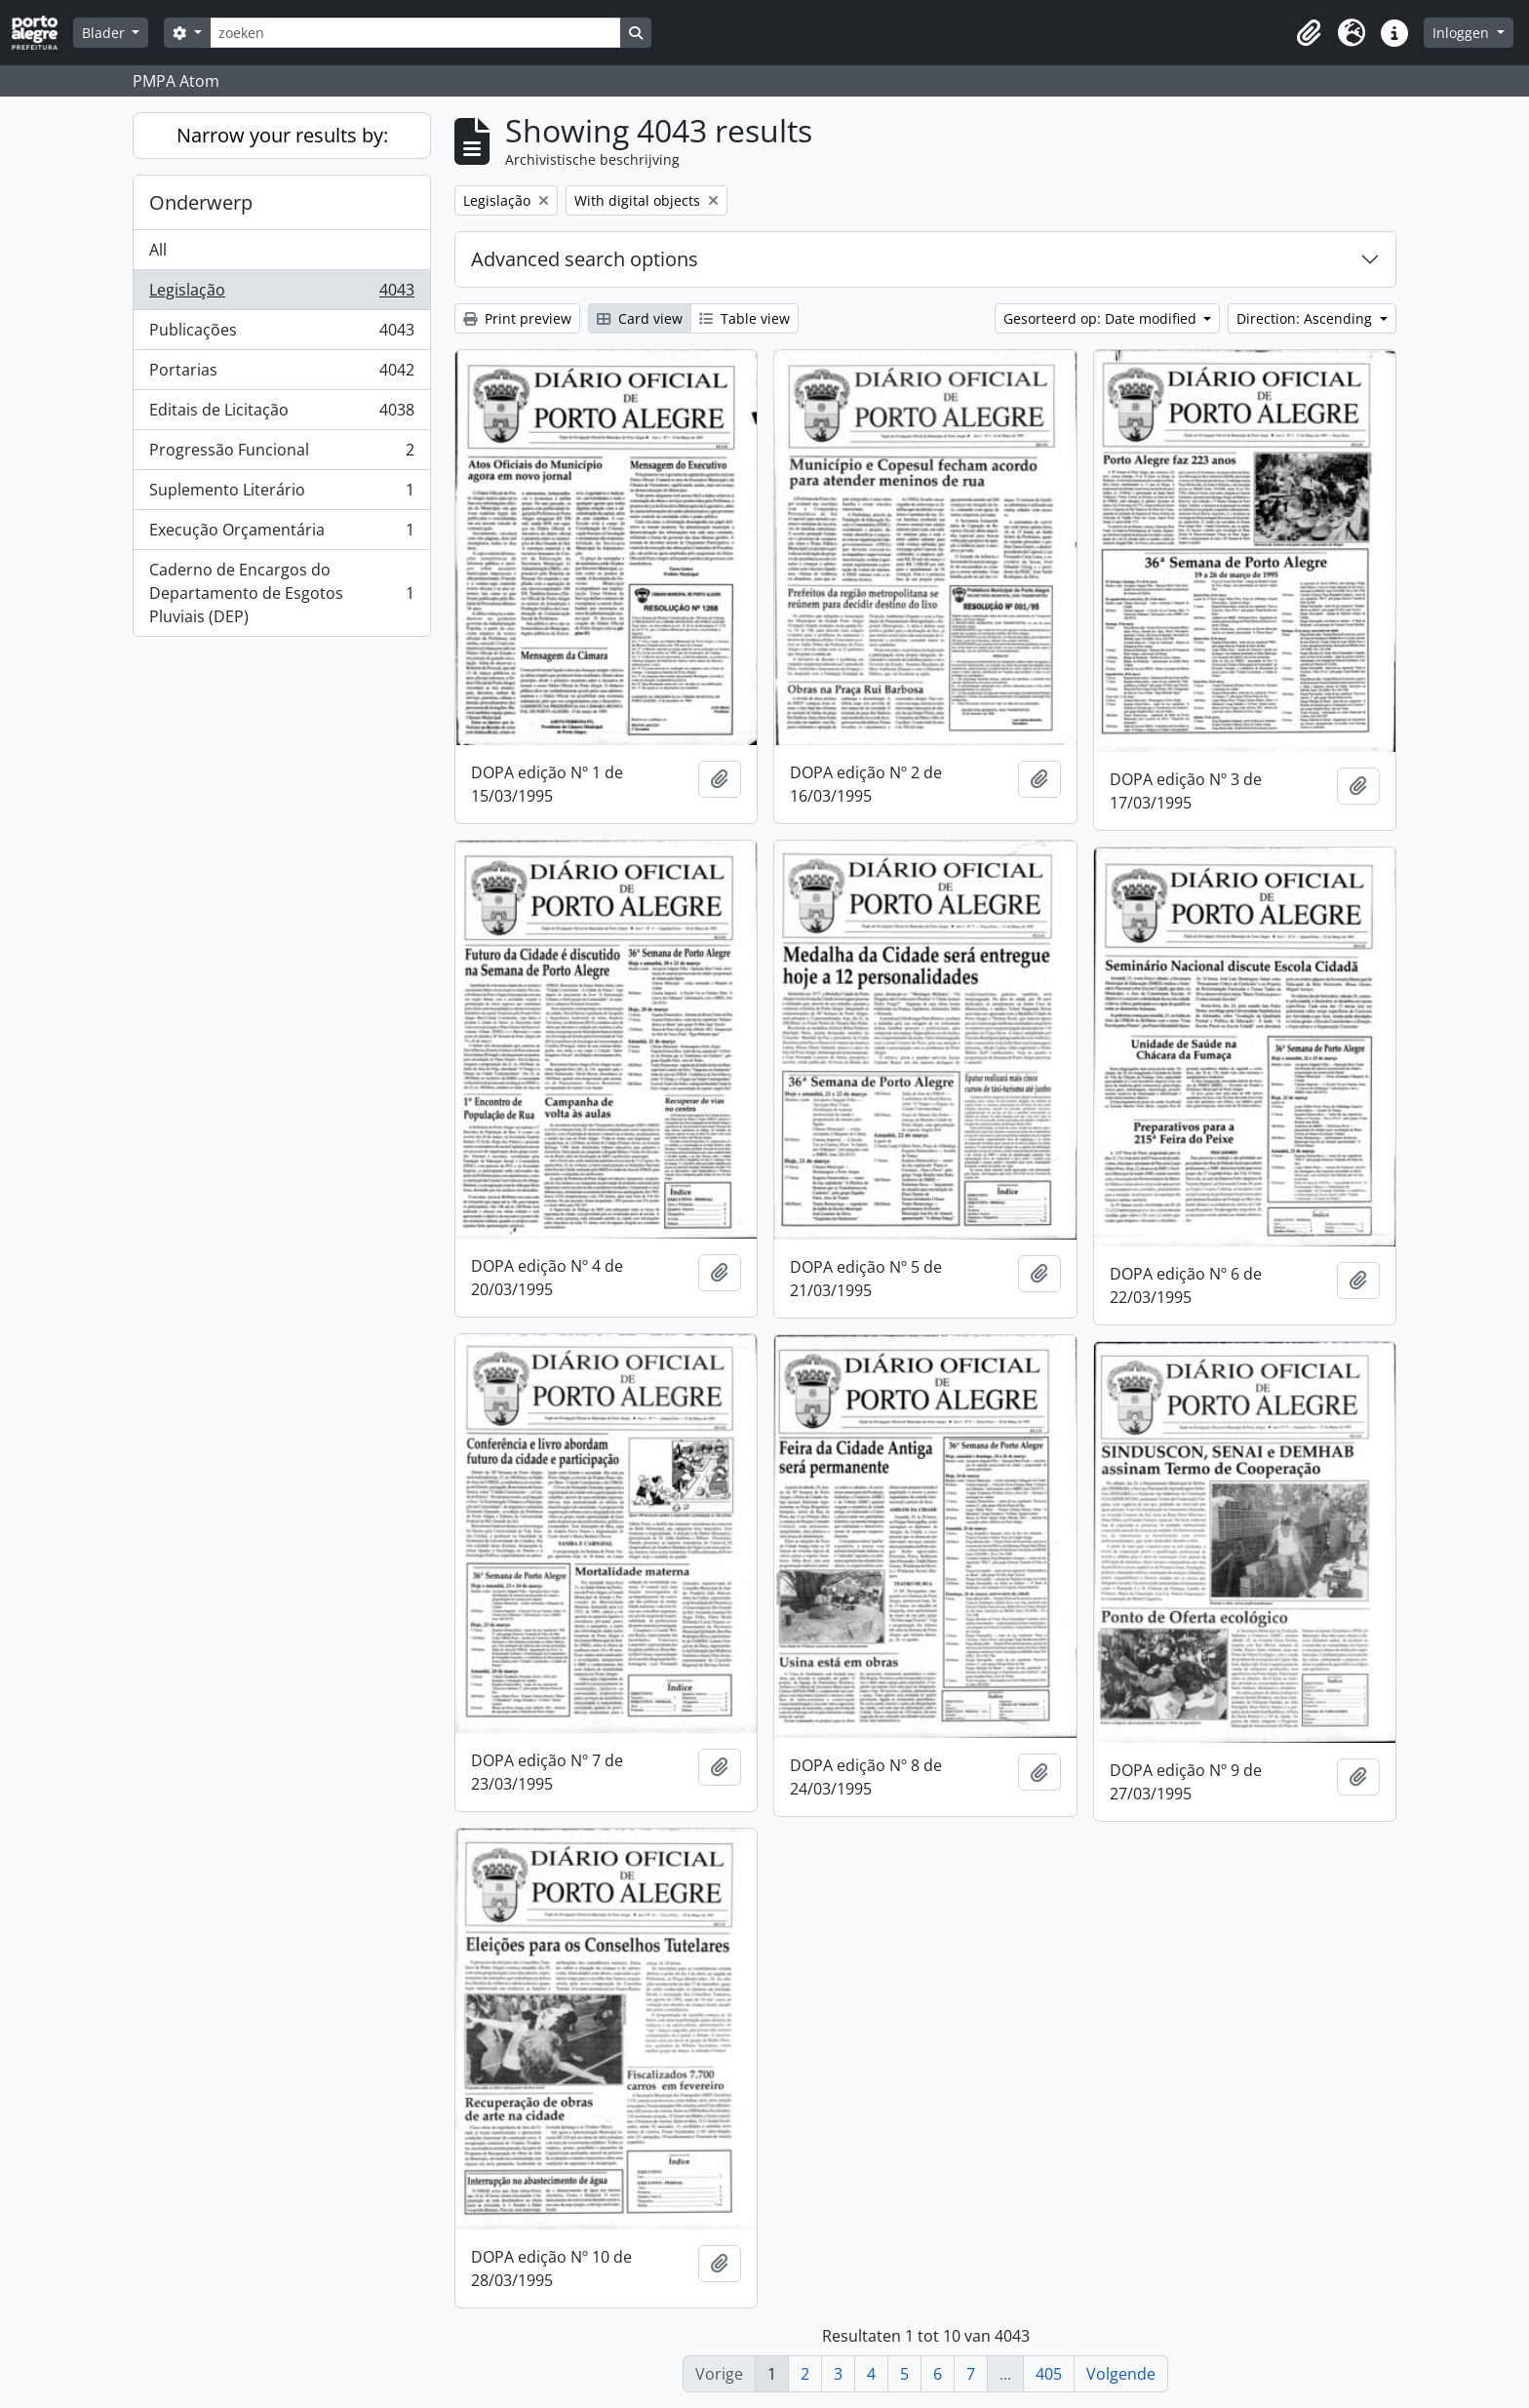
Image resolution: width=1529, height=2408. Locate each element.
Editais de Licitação (281, 414)
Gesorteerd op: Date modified (1101, 318)
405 (1049, 2374)
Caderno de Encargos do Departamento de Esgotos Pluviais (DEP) (281, 593)
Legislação (281, 294)
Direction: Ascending (1306, 318)
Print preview (517, 318)
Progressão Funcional (281, 454)
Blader (105, 32)
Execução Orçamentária (281, 534)
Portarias (281, 374)
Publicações (281, 334)
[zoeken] (415, 33)
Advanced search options (584, 259)
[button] (1308, 33)
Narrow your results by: (282, 135)
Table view (744, 318)
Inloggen (1462, 32)
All (158, 249)
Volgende (1121, 2374)
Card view (640, 318)
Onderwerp (201, 202)
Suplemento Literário (281, 494)
